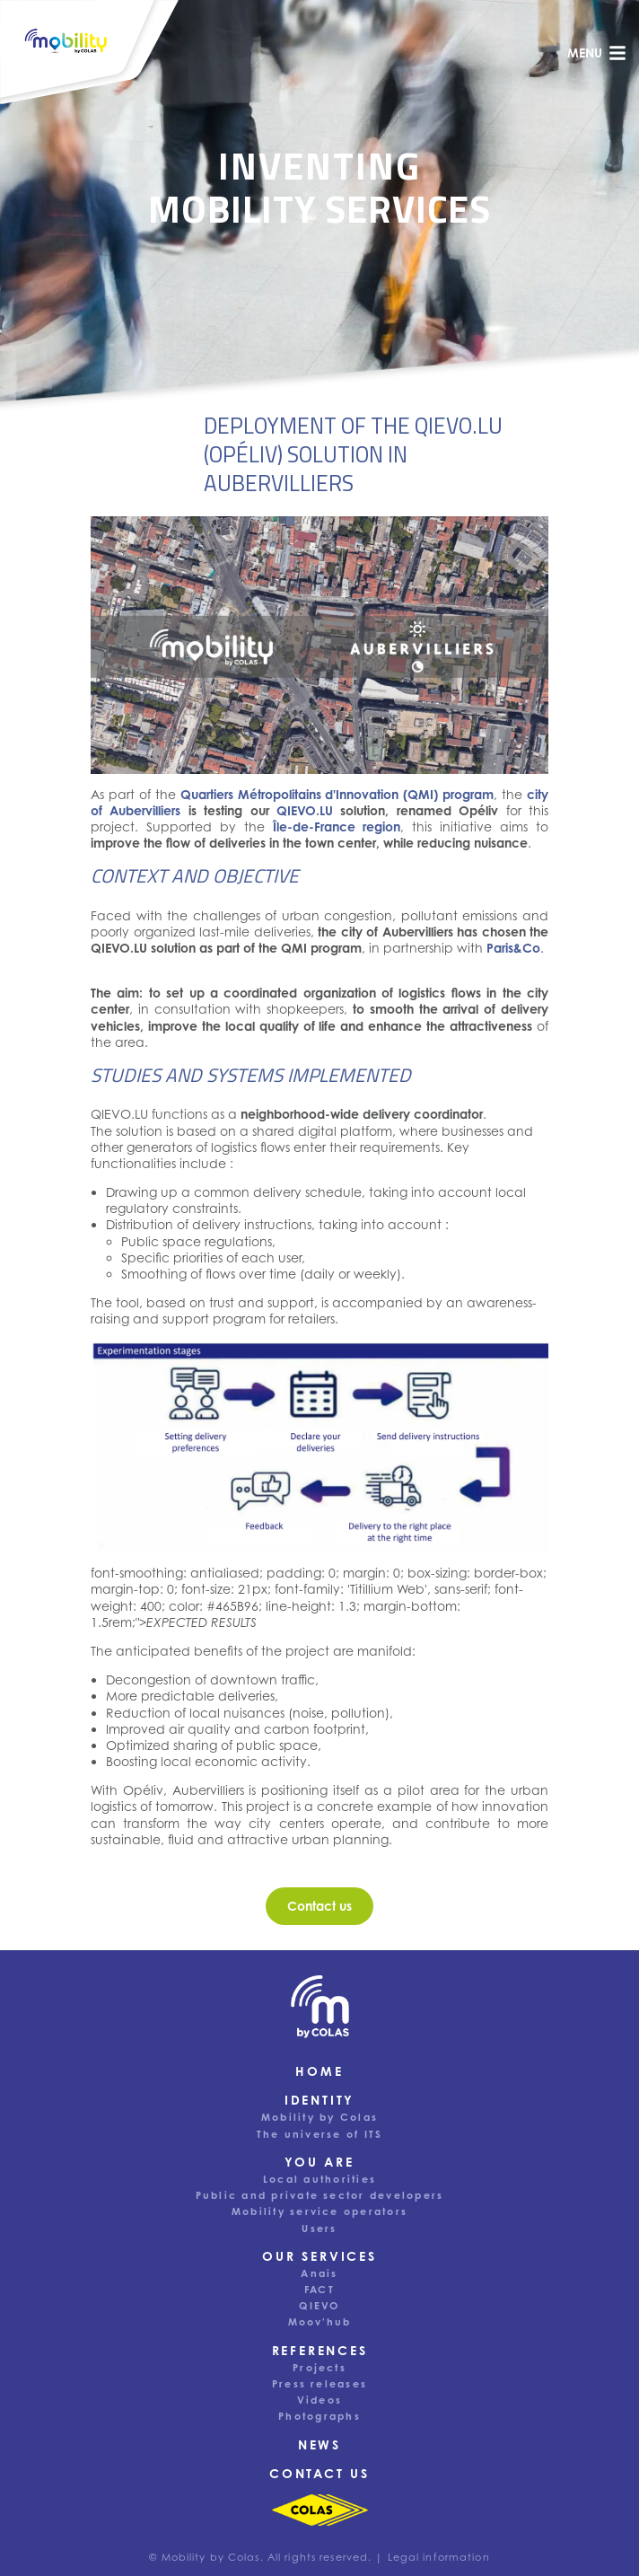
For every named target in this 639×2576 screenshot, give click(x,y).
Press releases (319, 2384)
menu (596, 53)
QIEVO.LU (304, 810)
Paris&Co (513, 947)
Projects (319, 2367)
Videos (319, 2400)
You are (319, 2161)
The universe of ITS (320, 2134)
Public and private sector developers (320, 2195)
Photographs (319, 2416)
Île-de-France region (337, 826)
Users (319, 2228)
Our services (319, 2256)
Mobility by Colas (319, 2117)
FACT (319, 2289)
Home (319, 2071)
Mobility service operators (319, 2211)
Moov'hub (320, 2322)
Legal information (439, 2557)
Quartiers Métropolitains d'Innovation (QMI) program (337, 794)
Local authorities (319, 2179)
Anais (319, 2273)
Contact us (319, 2473)
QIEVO (319, 2305)
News (319, 2444)
